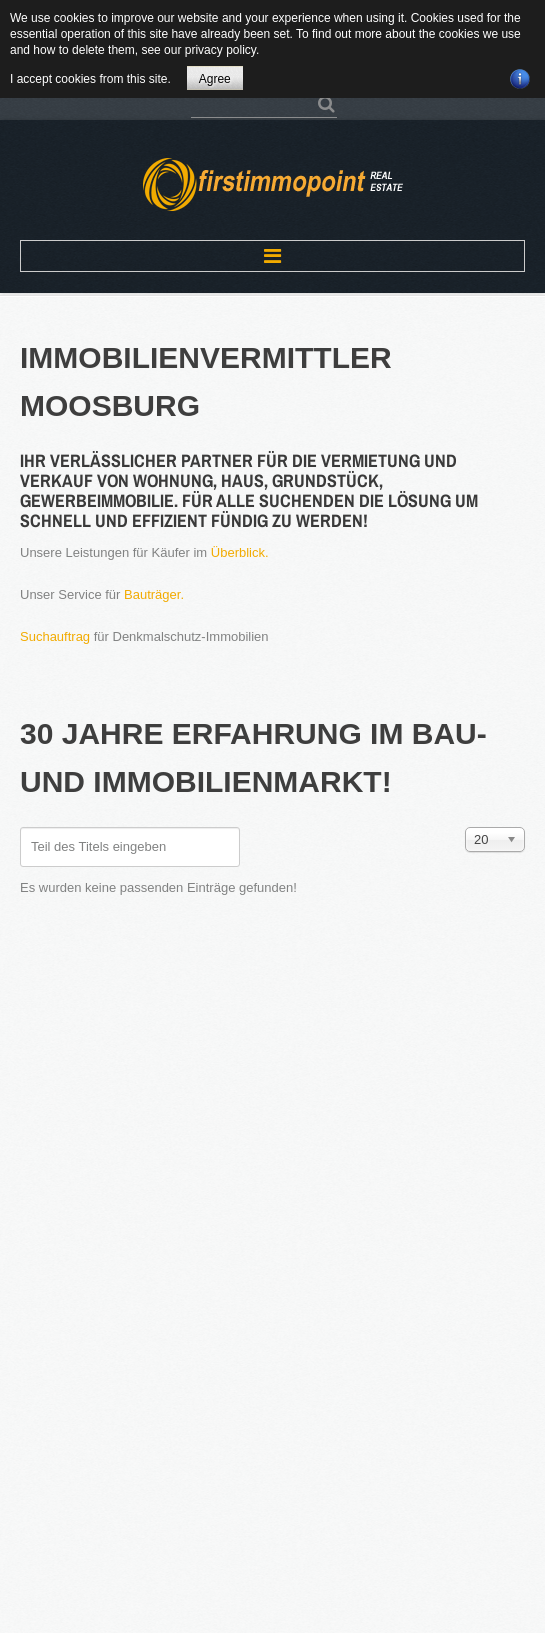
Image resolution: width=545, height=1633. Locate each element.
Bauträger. (154, 594)
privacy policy (220, 50)
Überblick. (240, 552)
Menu (272, 256)
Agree (215, 79)
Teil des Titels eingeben (20, 827)
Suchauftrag (55, 636)
